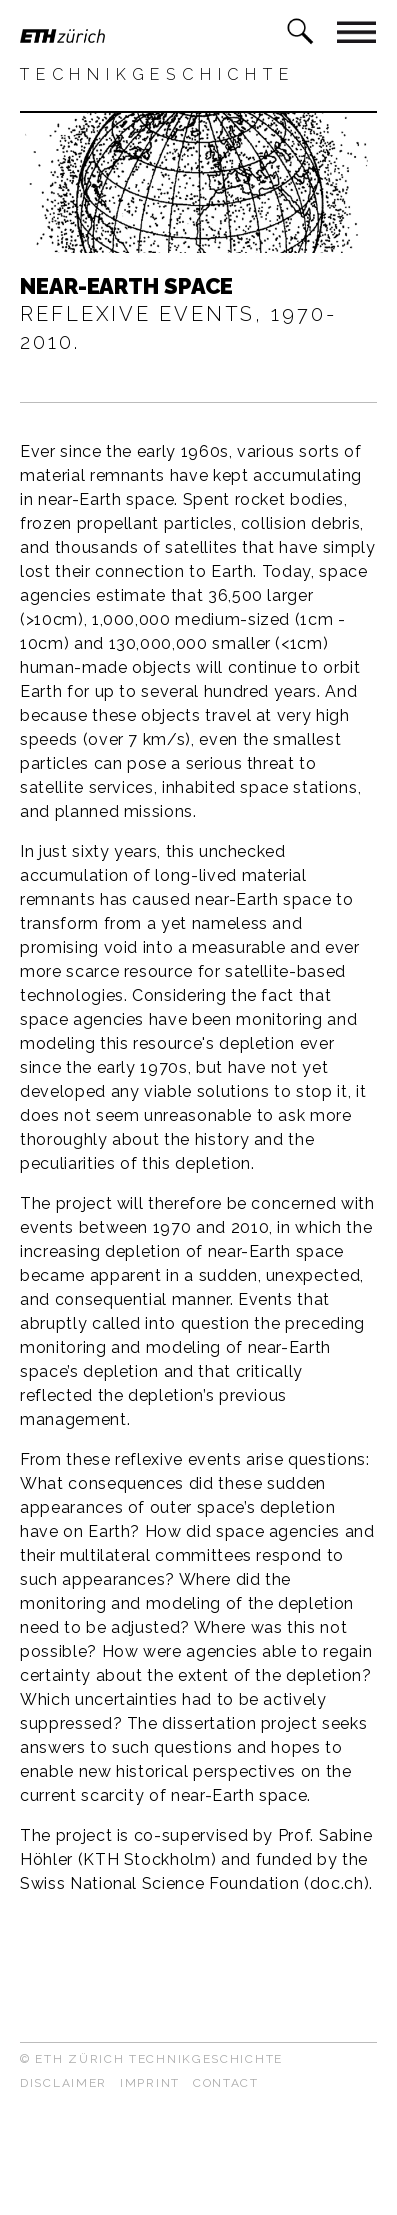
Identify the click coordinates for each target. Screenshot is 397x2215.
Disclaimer (63, 2083)
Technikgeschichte (157, 74)
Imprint (150, 2083)
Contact (226, 2083)
